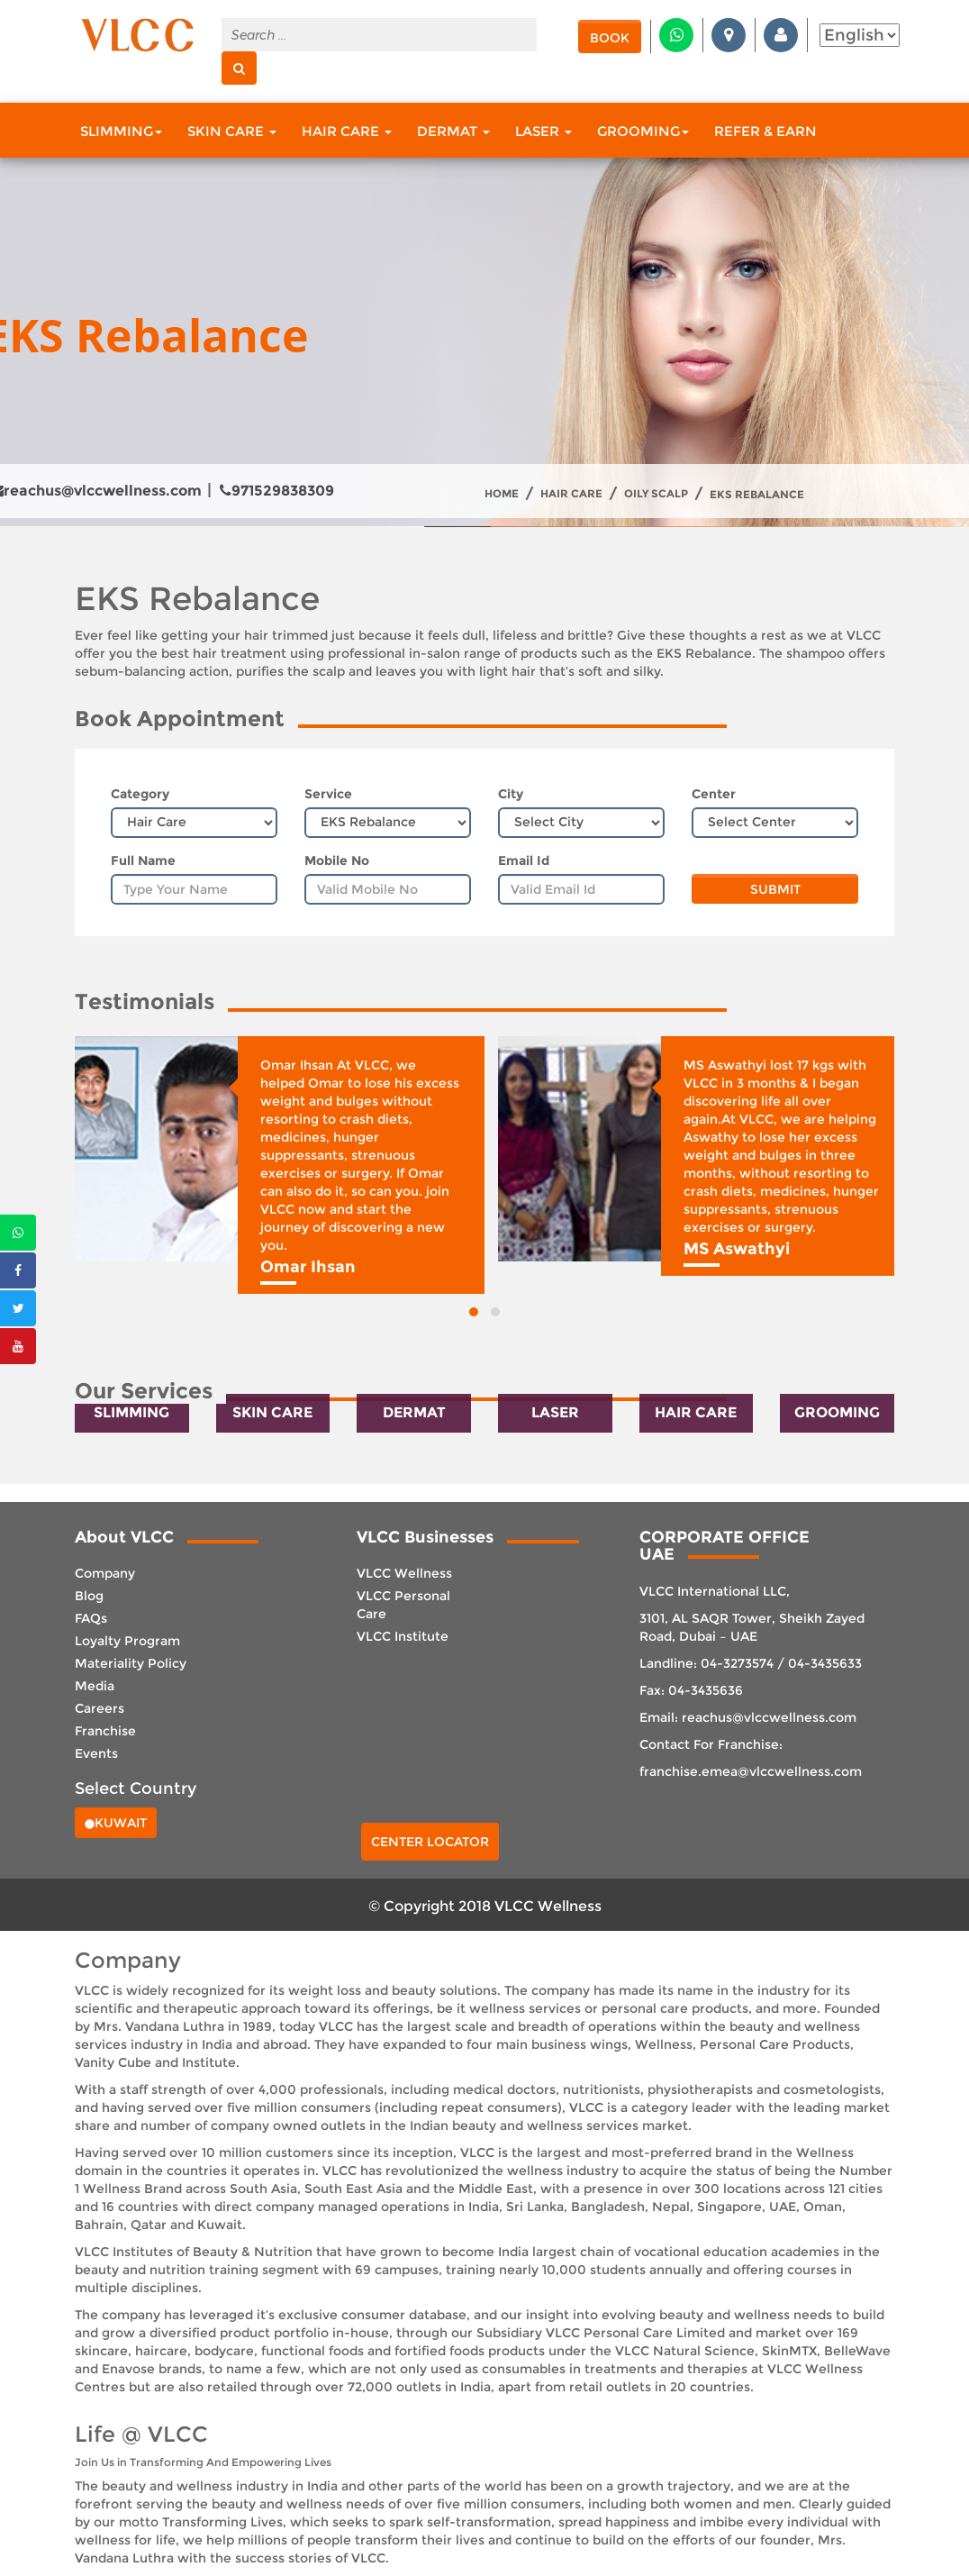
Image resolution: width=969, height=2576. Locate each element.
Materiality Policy (130, 1663)
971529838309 (277, 490)
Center (714, 794)
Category (140, 794)
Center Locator (430, 1842)
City (510, 794)
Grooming (643, 131)
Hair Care (347, 131)
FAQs (91, 1618)
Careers (99, 1708)
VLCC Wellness (404, 1573)
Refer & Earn (765, 131)
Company (105, 1573)
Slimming (121, 131)
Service (328, 794)
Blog (89, 1596)
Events (96, 1753)
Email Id (523, 860)
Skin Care (231, 131)
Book (609, 38)
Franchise (105, 1731)
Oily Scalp (656, 493)
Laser (543, 131)
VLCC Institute (402, 1636)
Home (501, 493)
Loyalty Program (127, 1641)
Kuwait (116, 1823)
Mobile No (336, 860)
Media (94, 1686)
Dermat (453, 131)
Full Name (143, 860)
